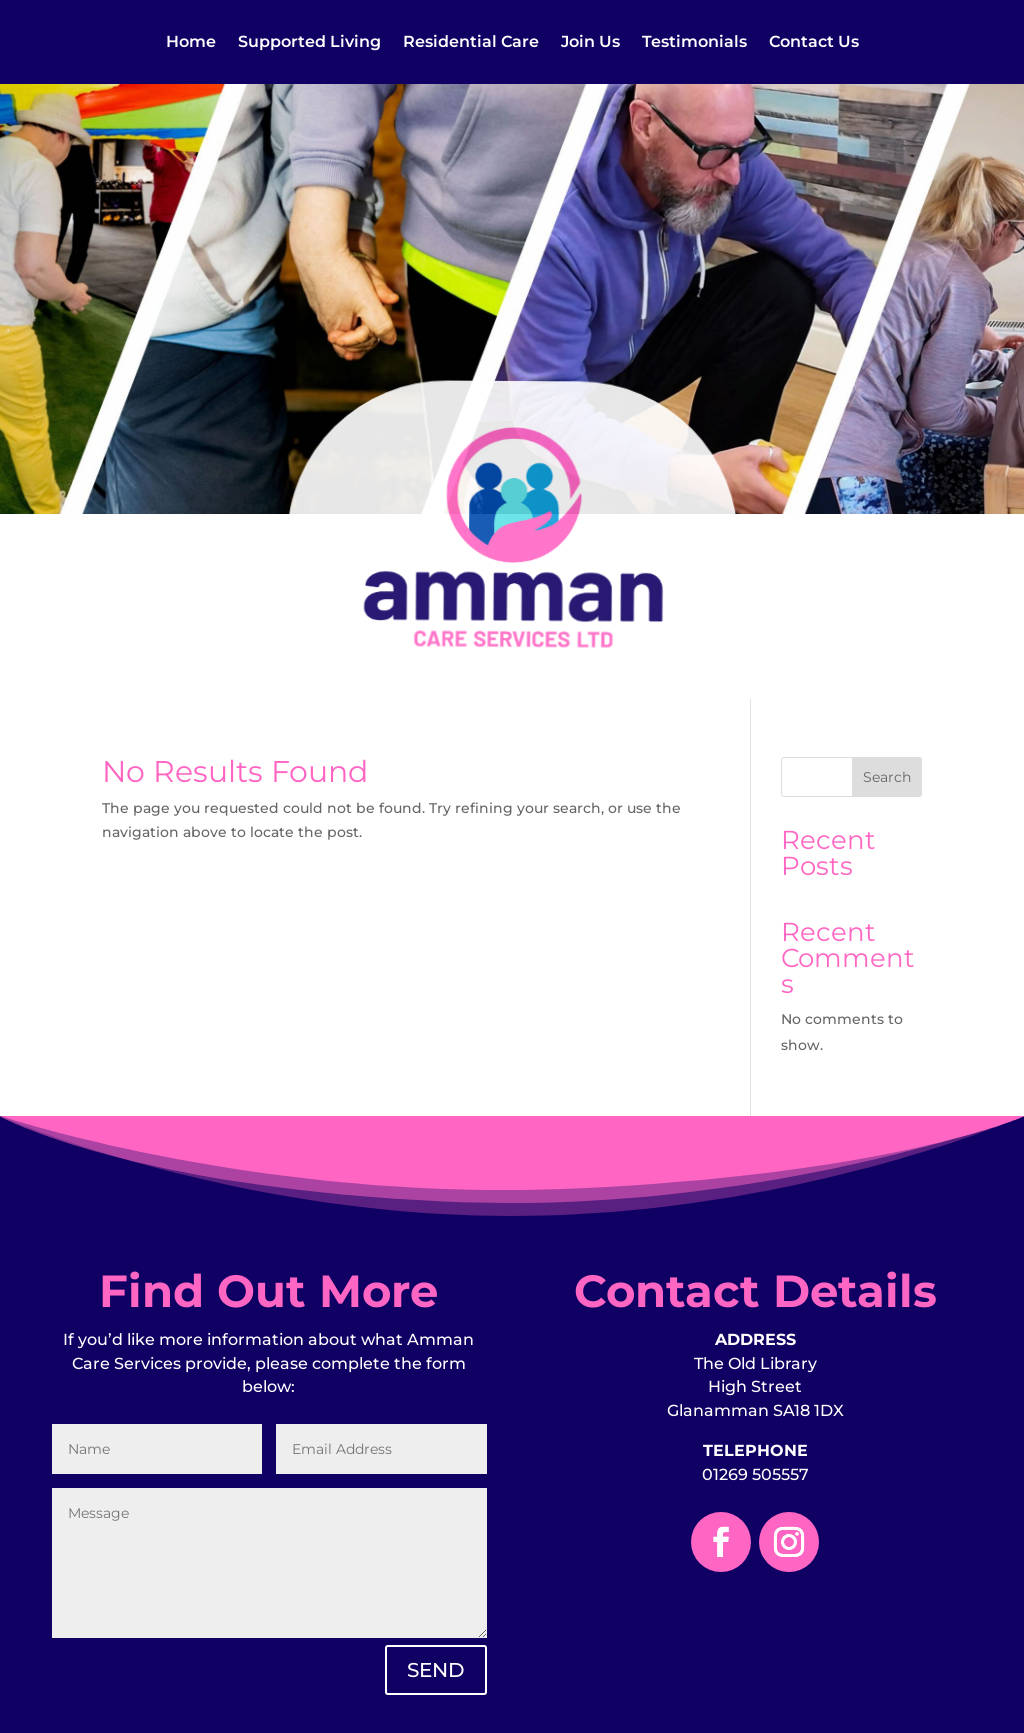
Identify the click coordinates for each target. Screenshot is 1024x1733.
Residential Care (471, 43)
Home (191, 43)
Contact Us (814, 43)
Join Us (590, 43)
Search (887, 777)
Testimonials (694, 43)
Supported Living (309, 43)
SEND (436, 1670)
